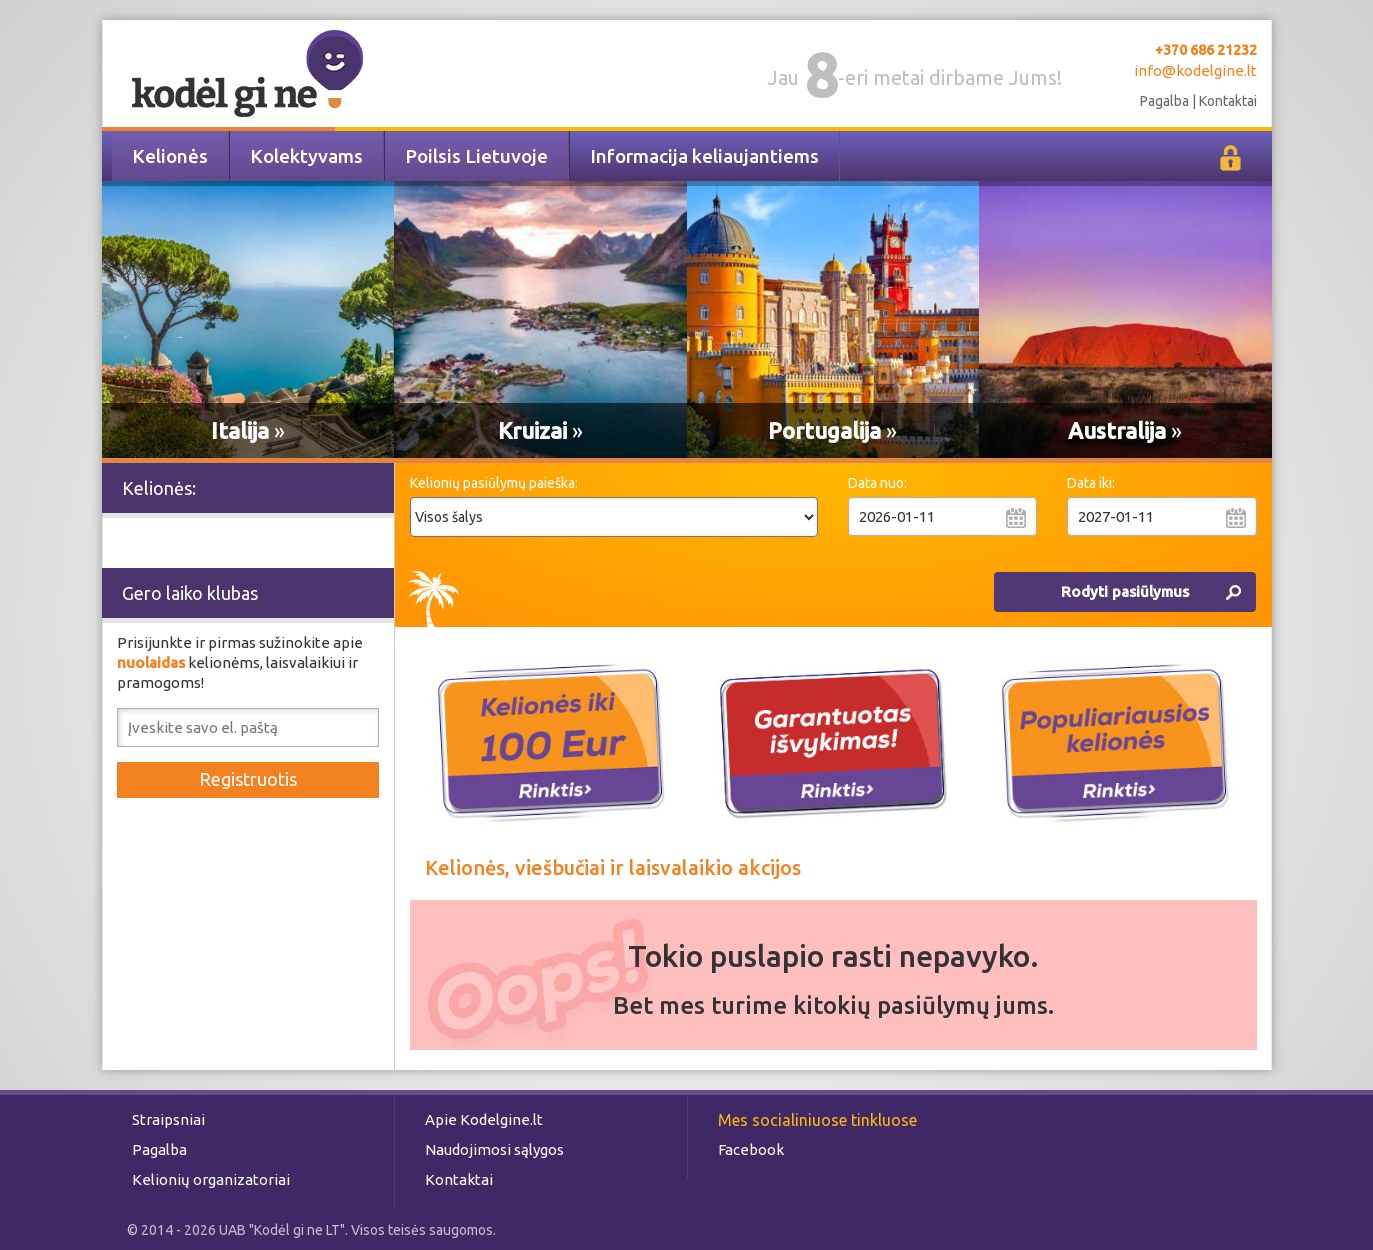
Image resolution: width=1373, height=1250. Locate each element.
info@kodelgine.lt (1195, 70)
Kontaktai (1228, 101)
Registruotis (248, 779)
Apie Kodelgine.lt (484, 1119)
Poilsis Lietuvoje (476, 156)
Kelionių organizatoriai (211, 1179)
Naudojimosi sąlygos (494, 1149)
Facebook (751, 1149)
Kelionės (170, 156)
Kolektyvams (306, 156)
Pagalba (1164, 101)
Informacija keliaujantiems (704, 156)
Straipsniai (168, 1119)
